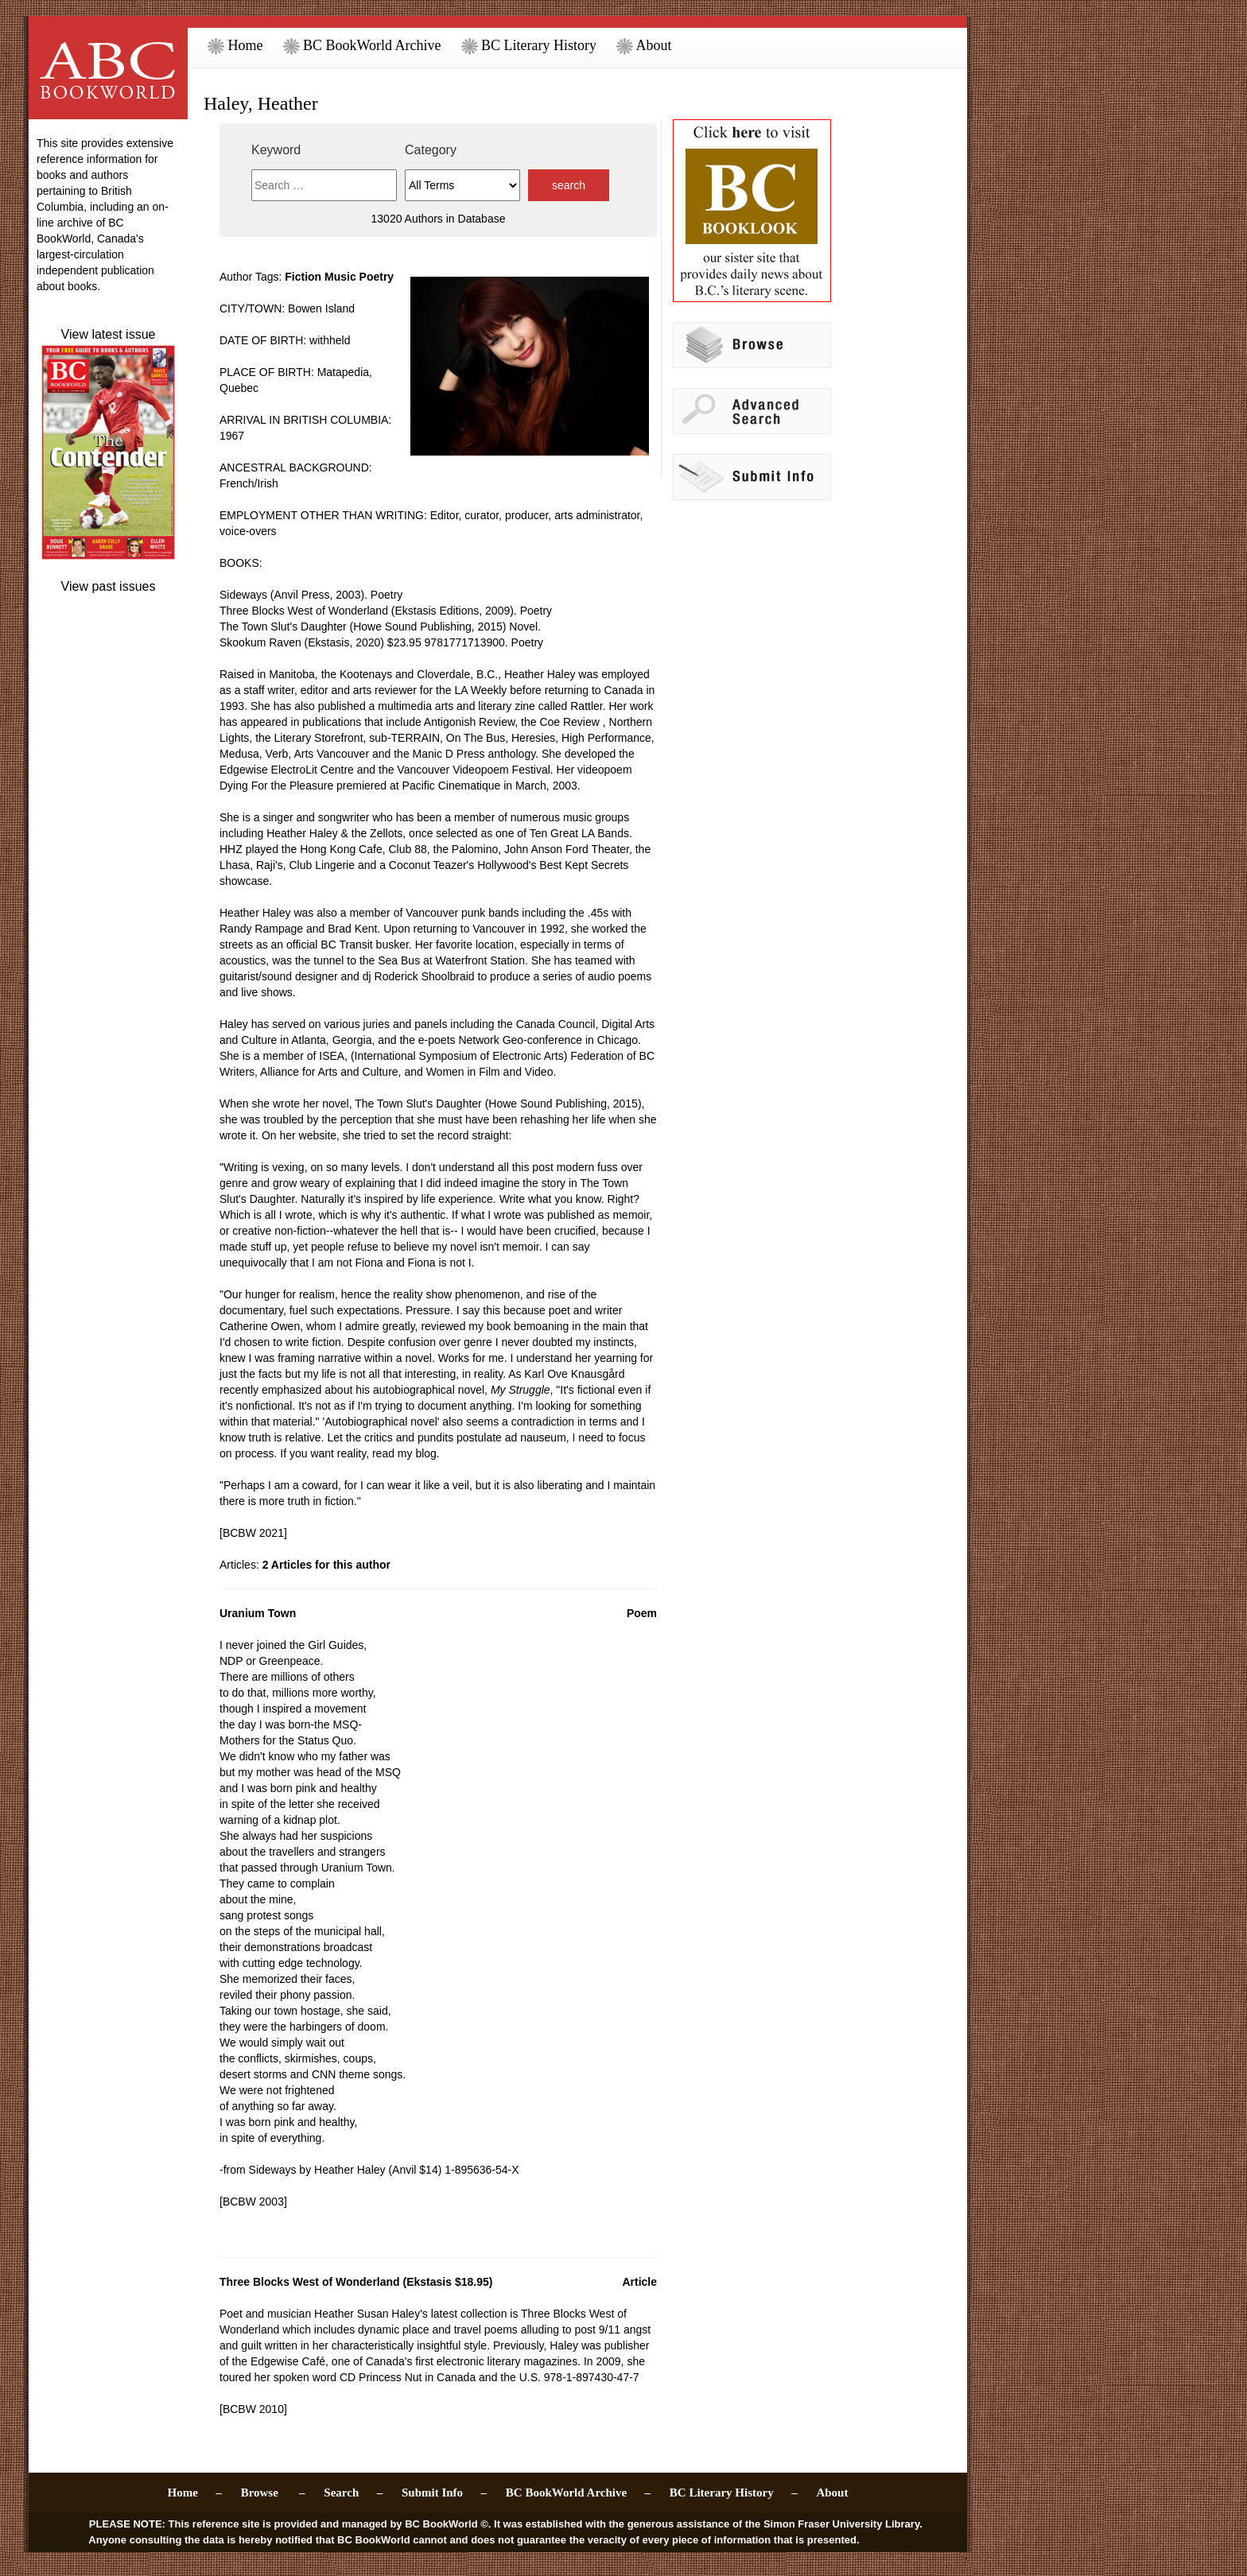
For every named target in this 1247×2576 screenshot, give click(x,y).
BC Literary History (528, 45)
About (644, 45)
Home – (195, 2492)
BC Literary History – (734, 2492)
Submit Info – (444, 2492)
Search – (353, 2492)
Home (235, 45)
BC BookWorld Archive (362, 45)
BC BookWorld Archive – (578, 2492)
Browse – (273, 2492)
